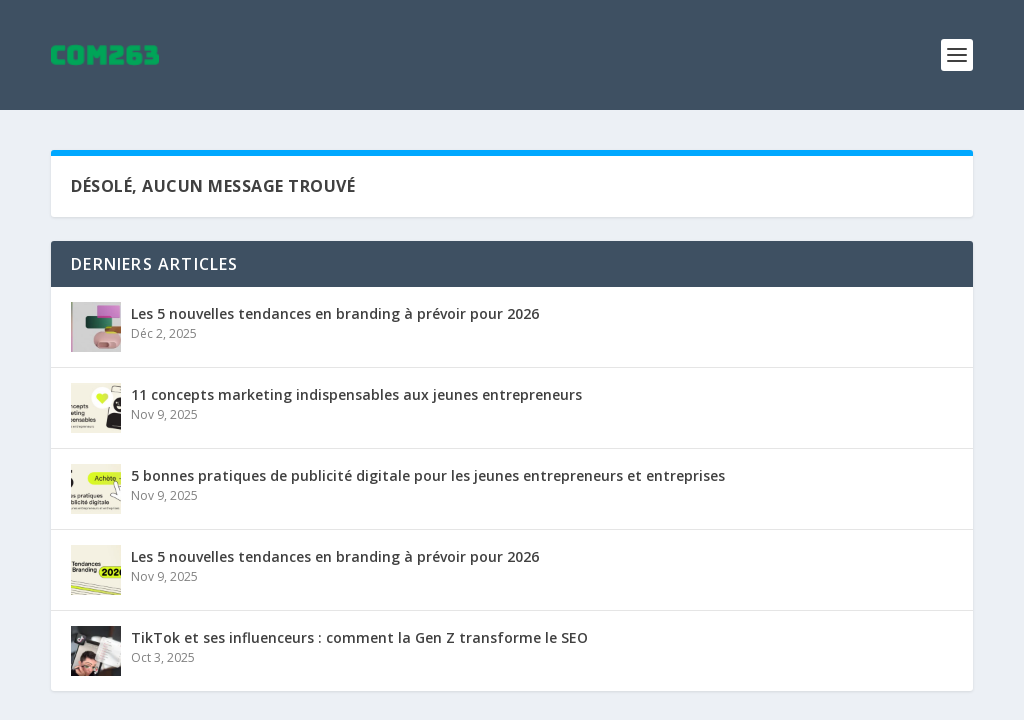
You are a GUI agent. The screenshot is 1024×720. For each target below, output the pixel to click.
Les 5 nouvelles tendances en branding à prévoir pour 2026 (335, 313)
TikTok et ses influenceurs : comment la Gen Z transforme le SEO (359, 637)
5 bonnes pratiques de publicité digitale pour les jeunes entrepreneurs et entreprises (428, 475)
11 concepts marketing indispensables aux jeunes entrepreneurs (356, 394)
